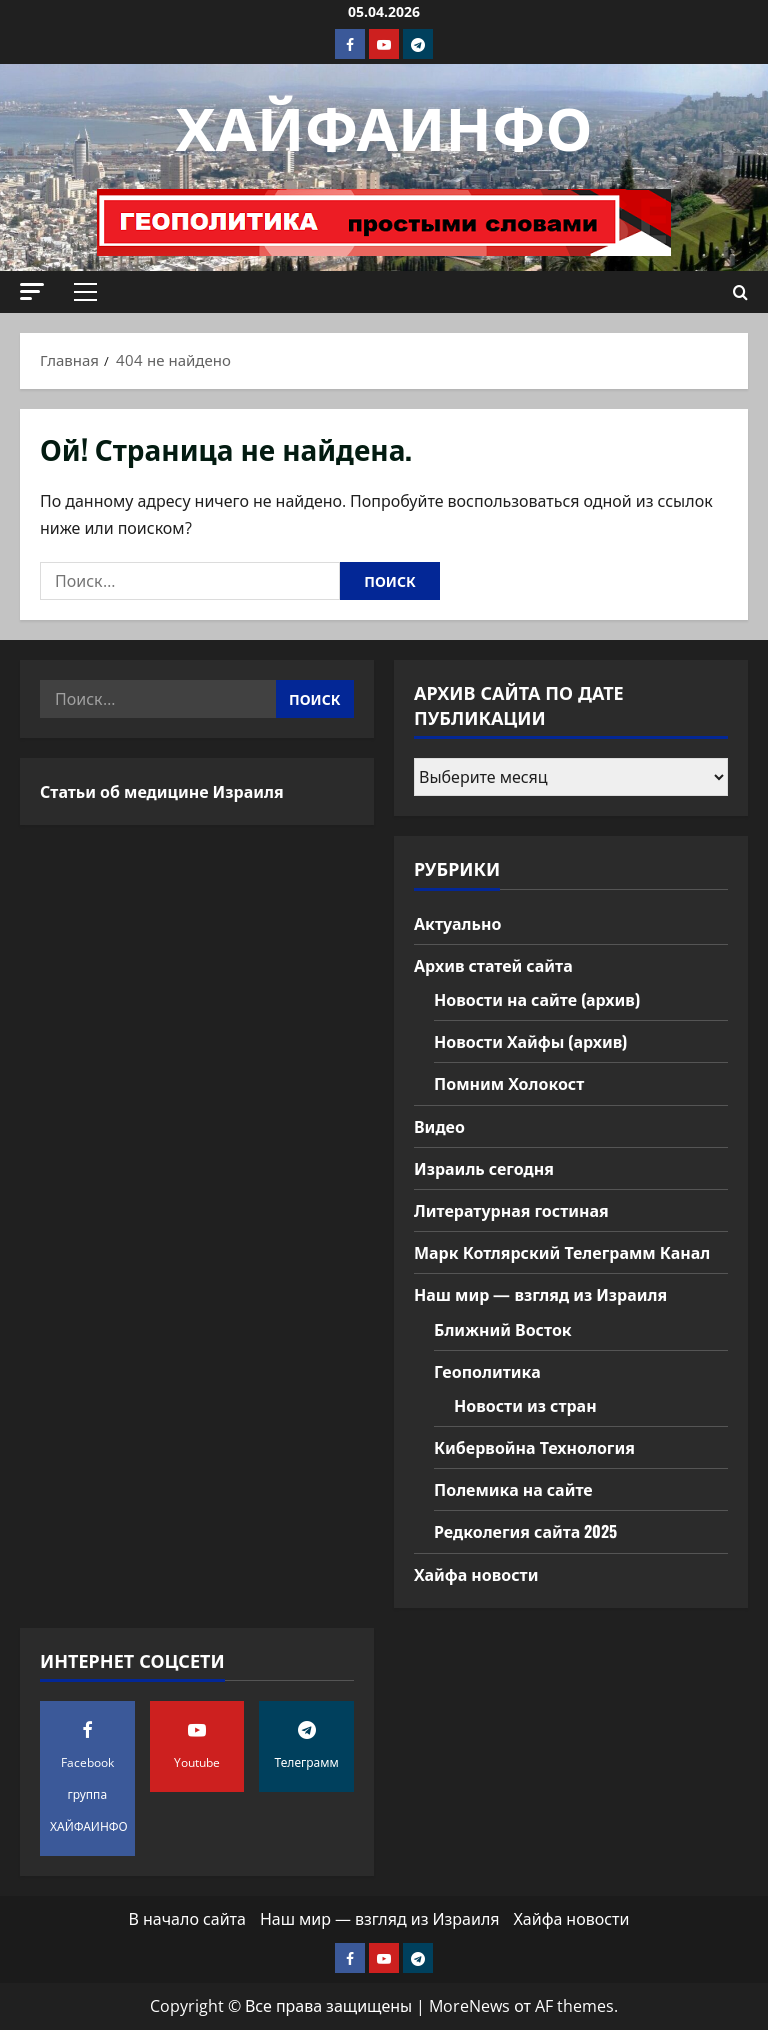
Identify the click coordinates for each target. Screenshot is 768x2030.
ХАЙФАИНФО (384, 123)
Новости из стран (525, 1405)
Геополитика (487, 1371)
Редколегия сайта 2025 (525, 1531)
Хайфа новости (476, 1574)
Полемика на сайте (513, 1489)
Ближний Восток (503, 1329)
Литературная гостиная (511, 1210)
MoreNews (469, 2006)
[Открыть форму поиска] (740, 292)
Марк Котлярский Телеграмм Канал (562, 1252)
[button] (32, 291)
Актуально (457, 923)
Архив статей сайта (493, 965)
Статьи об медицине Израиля (162, 791)
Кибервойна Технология (534, 1447)
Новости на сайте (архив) (537, 999)
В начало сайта (187, 1919)
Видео (439, 1126)
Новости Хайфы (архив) (530, 1041)
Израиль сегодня (484, 1168)
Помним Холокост (509, 1083)
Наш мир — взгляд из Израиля (540, 1294)
